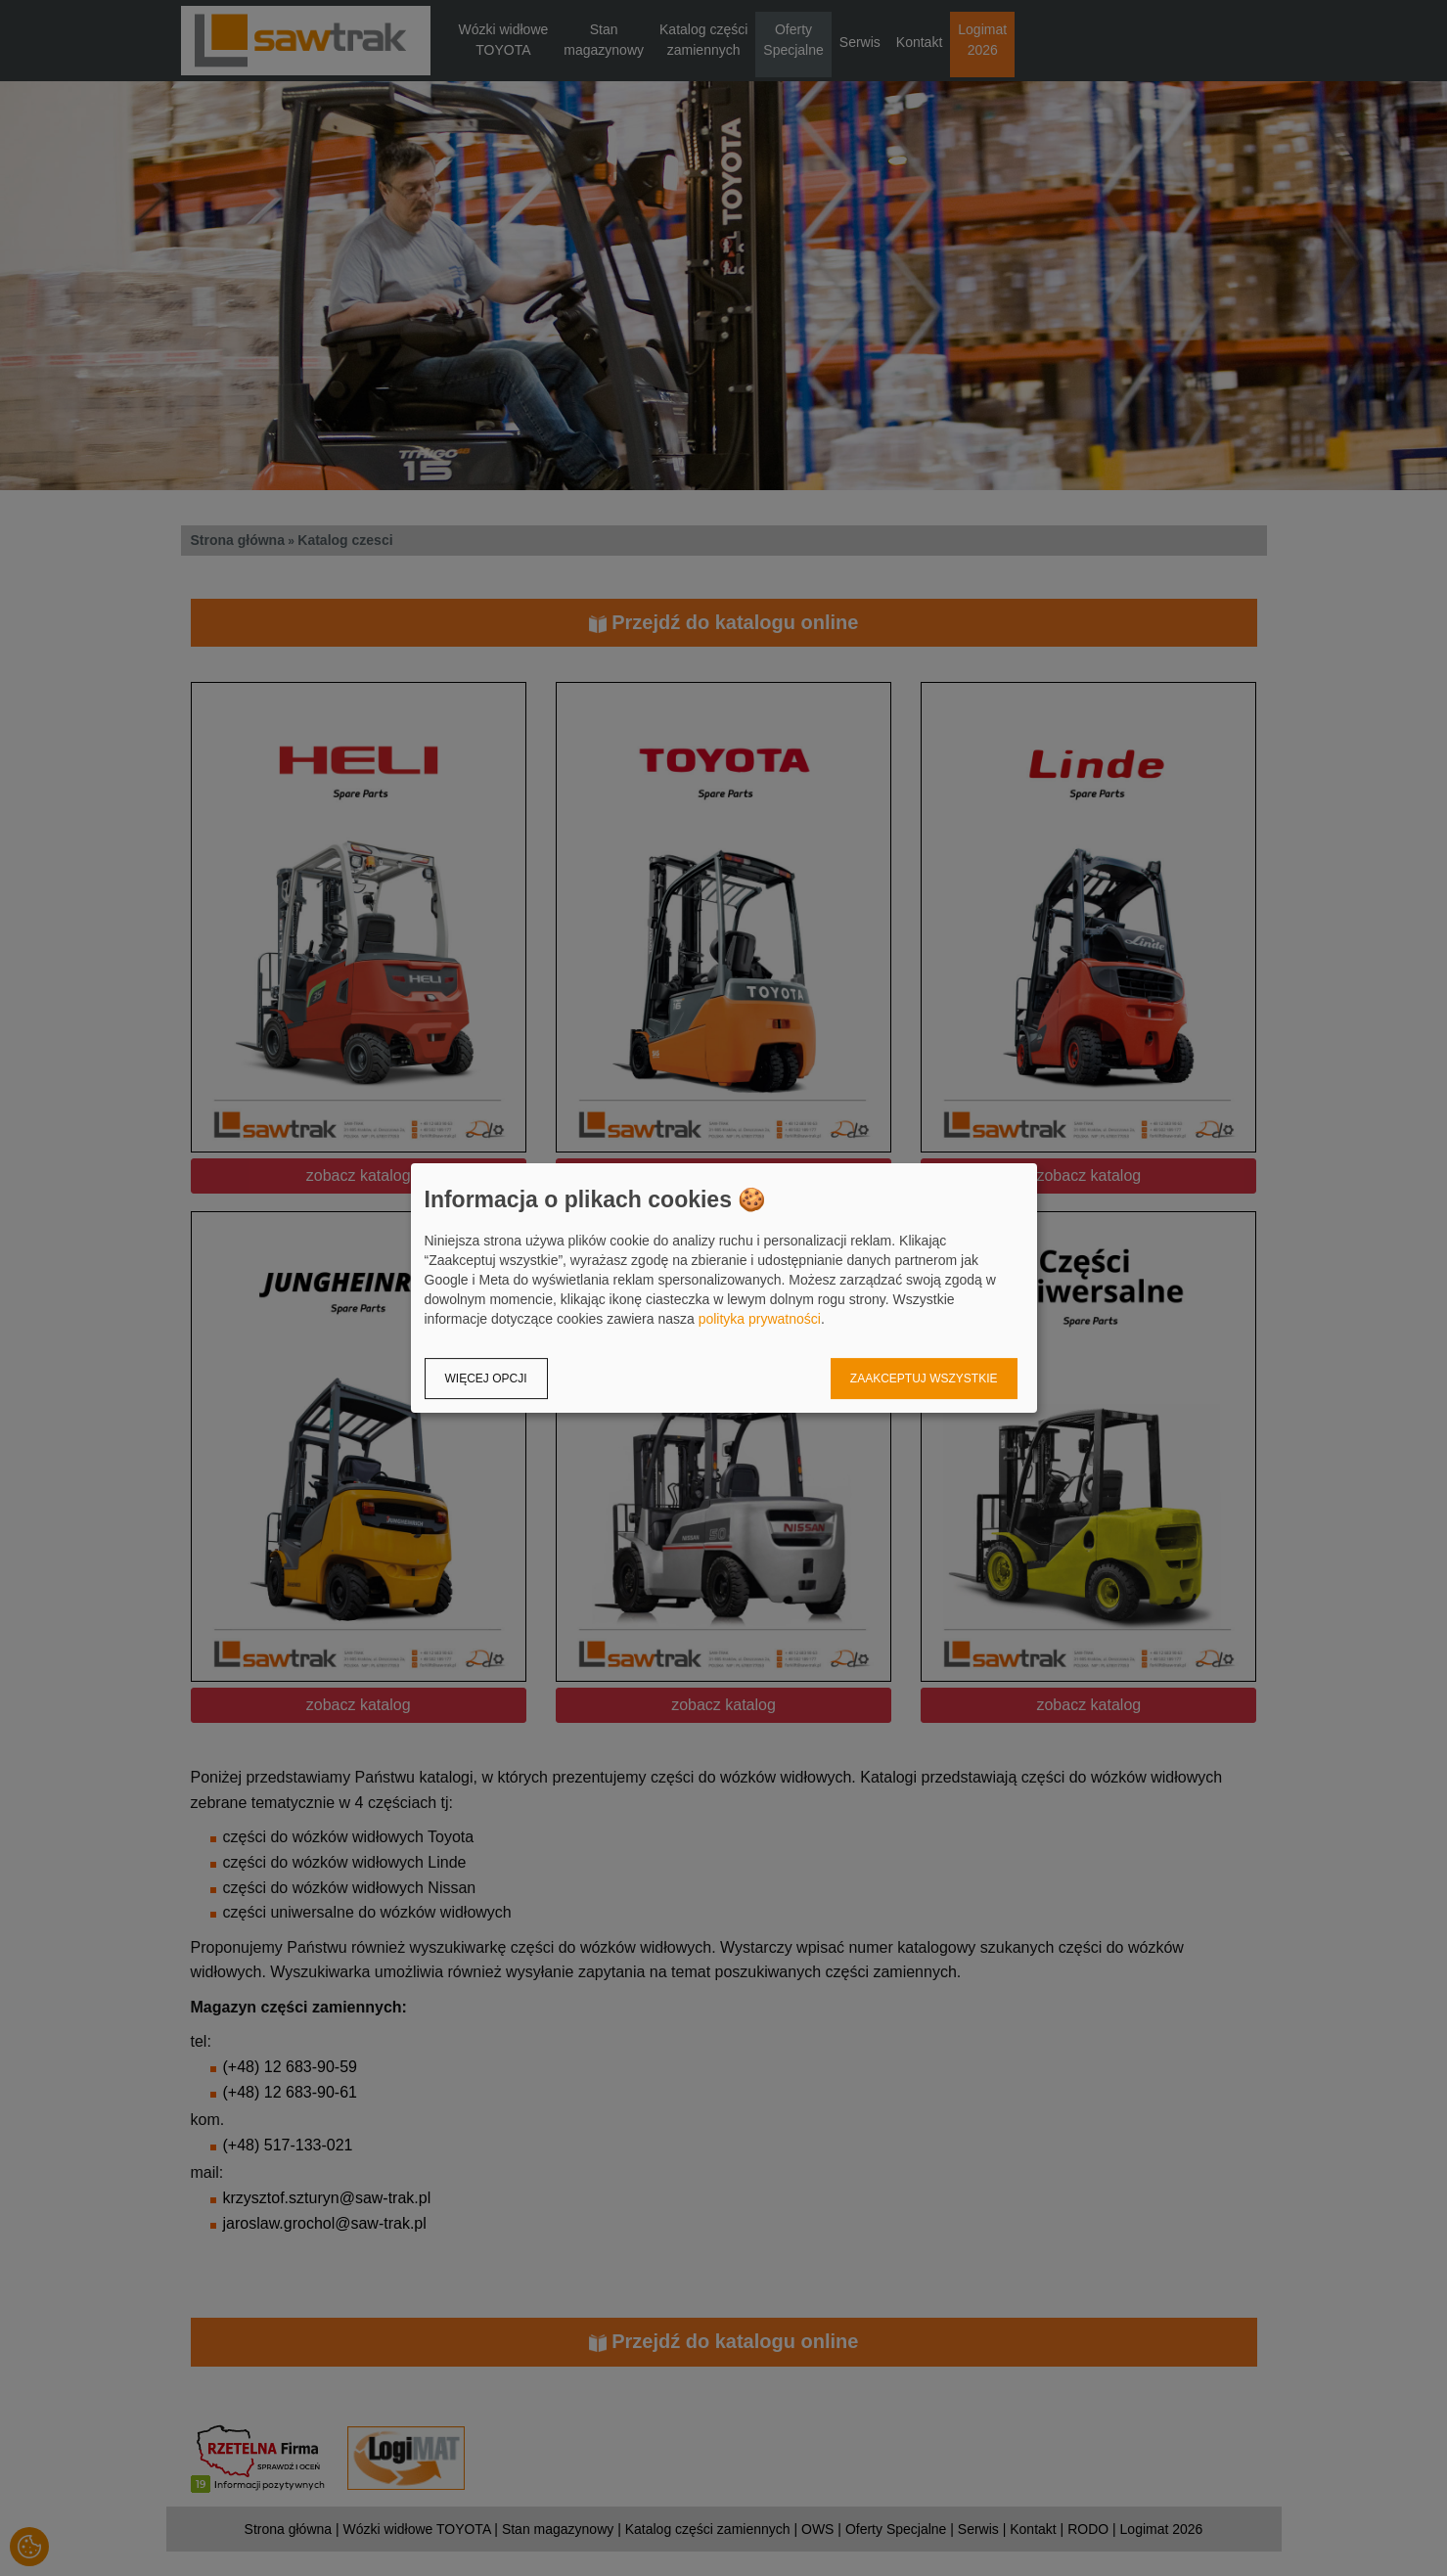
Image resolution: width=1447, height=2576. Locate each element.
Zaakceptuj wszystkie (924, 1378)
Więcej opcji (486, 1378)
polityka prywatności (760, 1319)
